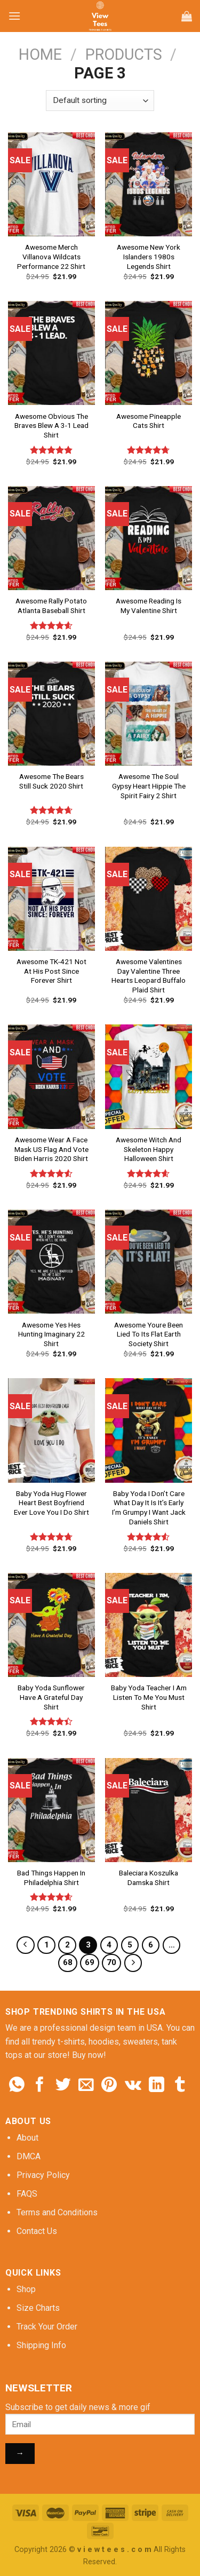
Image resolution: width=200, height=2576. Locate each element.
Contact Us (37, 2231)
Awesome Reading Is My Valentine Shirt (148, 606)
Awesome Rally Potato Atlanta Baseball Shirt (51, 606)
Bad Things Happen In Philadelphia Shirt (51, 1878)
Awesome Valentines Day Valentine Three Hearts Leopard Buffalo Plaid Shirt (148, 975)
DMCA (29, 2156)
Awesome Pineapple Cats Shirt (148, 421)
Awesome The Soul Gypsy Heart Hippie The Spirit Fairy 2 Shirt (149, 785)
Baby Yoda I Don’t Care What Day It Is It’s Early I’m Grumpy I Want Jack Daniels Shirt (149, 1507)
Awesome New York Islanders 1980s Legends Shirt (148, 256)
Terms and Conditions (57, 2212)
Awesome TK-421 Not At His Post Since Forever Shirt (51, 970)
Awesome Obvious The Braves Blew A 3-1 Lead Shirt (51, 425)
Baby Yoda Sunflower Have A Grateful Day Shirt (51, 1697)
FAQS (27, 2194)
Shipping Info (41, 2345)
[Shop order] (100, 100)
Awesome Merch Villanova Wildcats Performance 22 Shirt (51, 256)
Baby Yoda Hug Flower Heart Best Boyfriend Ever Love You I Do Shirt (51, 1502)
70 (111, 1962)
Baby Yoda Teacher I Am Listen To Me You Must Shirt (149, 1697)
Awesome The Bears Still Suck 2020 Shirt (51, 781)
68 (68, 1962)
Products (123, 54)
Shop (26, 2289)
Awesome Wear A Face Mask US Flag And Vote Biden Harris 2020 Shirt (51, 1149)
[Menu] (14, 16)
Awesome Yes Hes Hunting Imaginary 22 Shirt (51, 1334)
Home (40, 54)
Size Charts (38, 2308)
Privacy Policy (43, 2175)
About (27, 2138)
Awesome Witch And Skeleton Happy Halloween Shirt (148, 1149)
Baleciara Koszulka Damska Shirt (148, 1878)
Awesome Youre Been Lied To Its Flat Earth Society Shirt (148, 1334)
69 (89, 1962)
